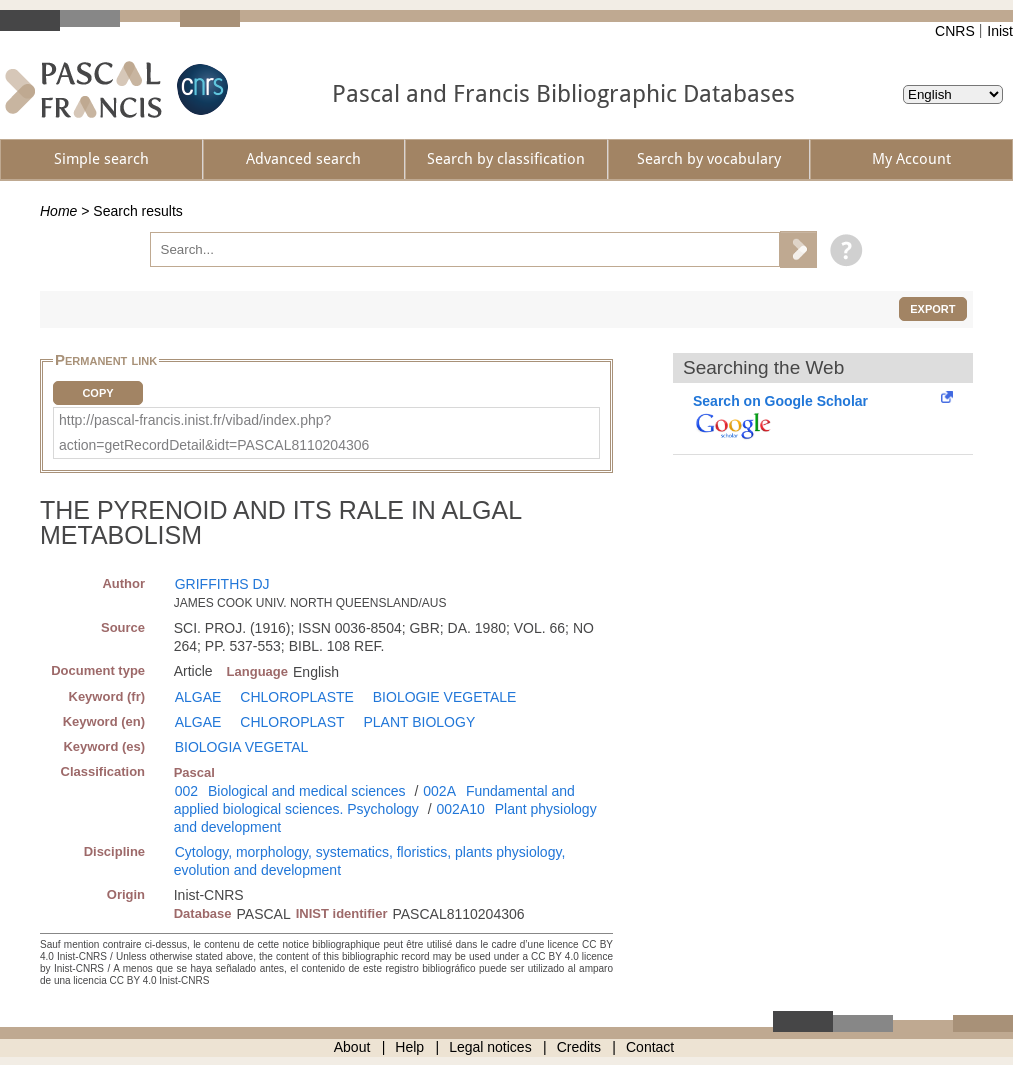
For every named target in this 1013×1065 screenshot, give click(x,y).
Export (932, 309)
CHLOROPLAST (292, 722)
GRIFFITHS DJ (222, 584)
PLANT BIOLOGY (419, 722)
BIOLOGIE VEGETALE (445, 697)
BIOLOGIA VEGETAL (242, 747)
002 (186, 791)
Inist (1000, 31)
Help (409, 1047)
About (352, 1047)
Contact (650, 1047)
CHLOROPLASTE (297, 697)
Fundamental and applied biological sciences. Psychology (374, 800)
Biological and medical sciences (307, 791)
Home (58, 211)
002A (439, 791)
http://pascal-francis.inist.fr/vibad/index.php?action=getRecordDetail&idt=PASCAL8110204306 (214, 432)
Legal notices (490, 1047)
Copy (97, 393)
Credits (579, 1047)
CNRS (955, 31)
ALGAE (198, 697)
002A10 (461, 809)
